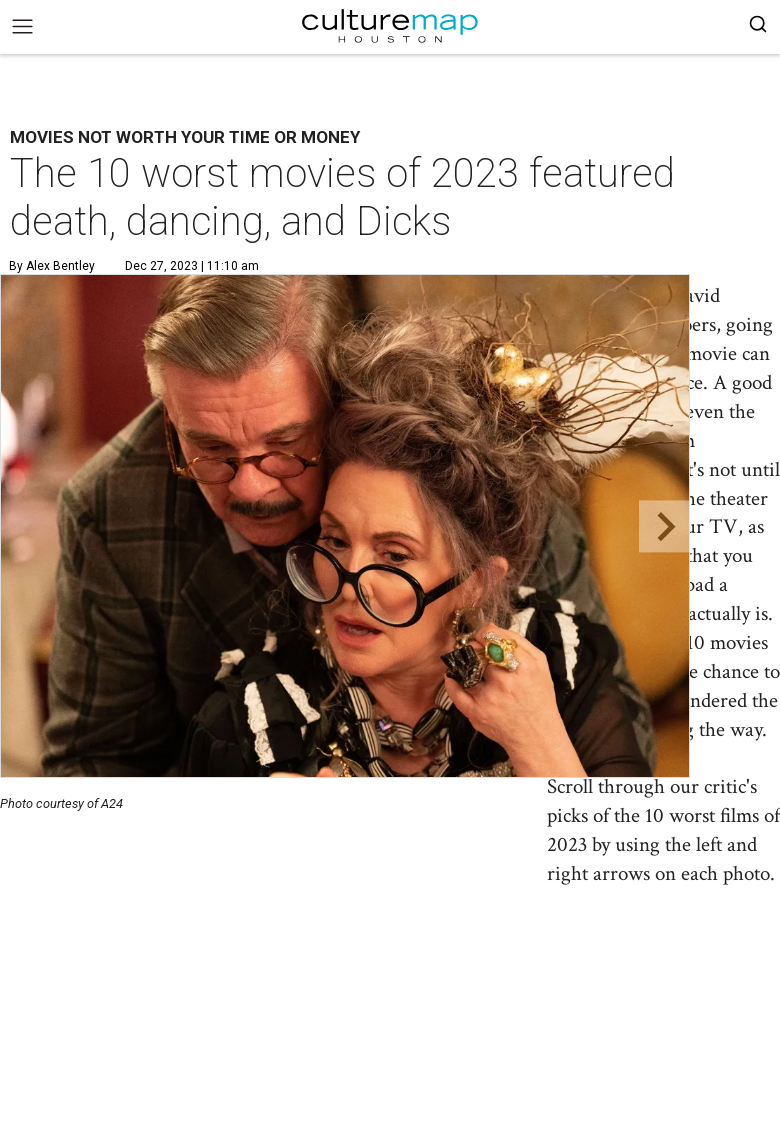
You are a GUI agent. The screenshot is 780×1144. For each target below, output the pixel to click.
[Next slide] (664, 526)
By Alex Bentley (52, 266)
